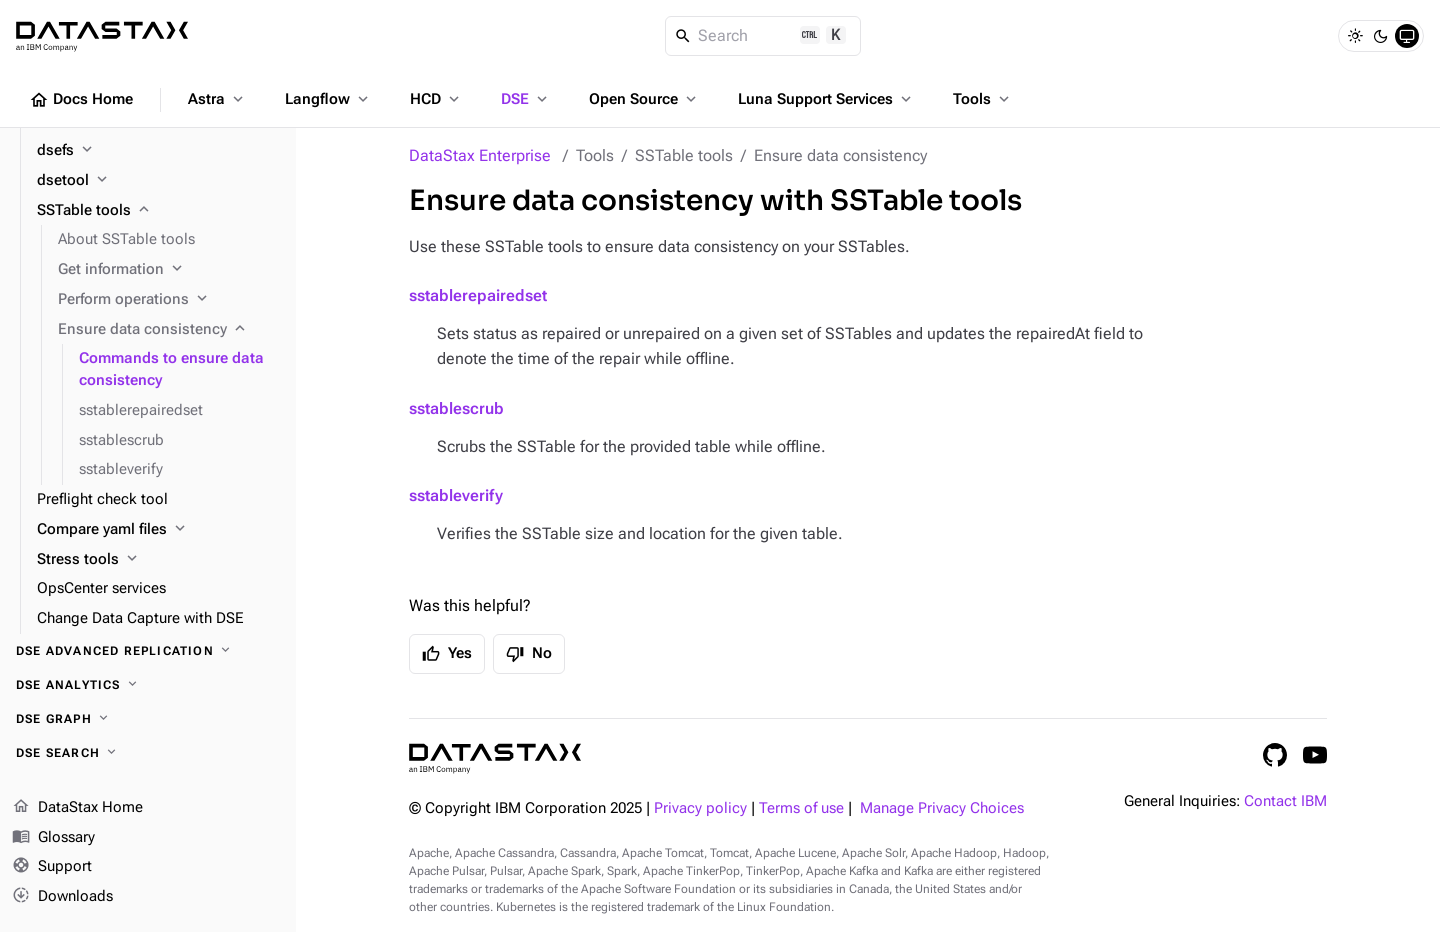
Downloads (62, 897)
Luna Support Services (826, 99)
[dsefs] (158, 151)
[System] (1407, 36)
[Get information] (169, 270)
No (529, 654)
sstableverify (456, 495)
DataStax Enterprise (480, 155)
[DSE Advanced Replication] (148, 651)
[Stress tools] (158, 560)
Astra (217, 99)
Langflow (328, 99)
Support (52, 868)
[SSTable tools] (158, 211)
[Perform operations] (169, 300)
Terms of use (801, 808)
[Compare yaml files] (158, 530)
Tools (983, 99)
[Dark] (1381, 36)
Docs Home (81, 100)
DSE (526, 99)
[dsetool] (158, 181)
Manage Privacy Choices (942, 808)
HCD (436, 99)
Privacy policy (700, 808)
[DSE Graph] (148, 719)
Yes (447, 654)
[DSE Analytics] (148, 685)
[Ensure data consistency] (169, 330)
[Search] (763, 36)
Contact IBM (1285, 801)
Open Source (644, 99)
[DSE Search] (148, 753)
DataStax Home (77, 808)
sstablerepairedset (478, 295)
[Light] (1355, 36)
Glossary (53, 838)
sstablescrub (456, 408)
